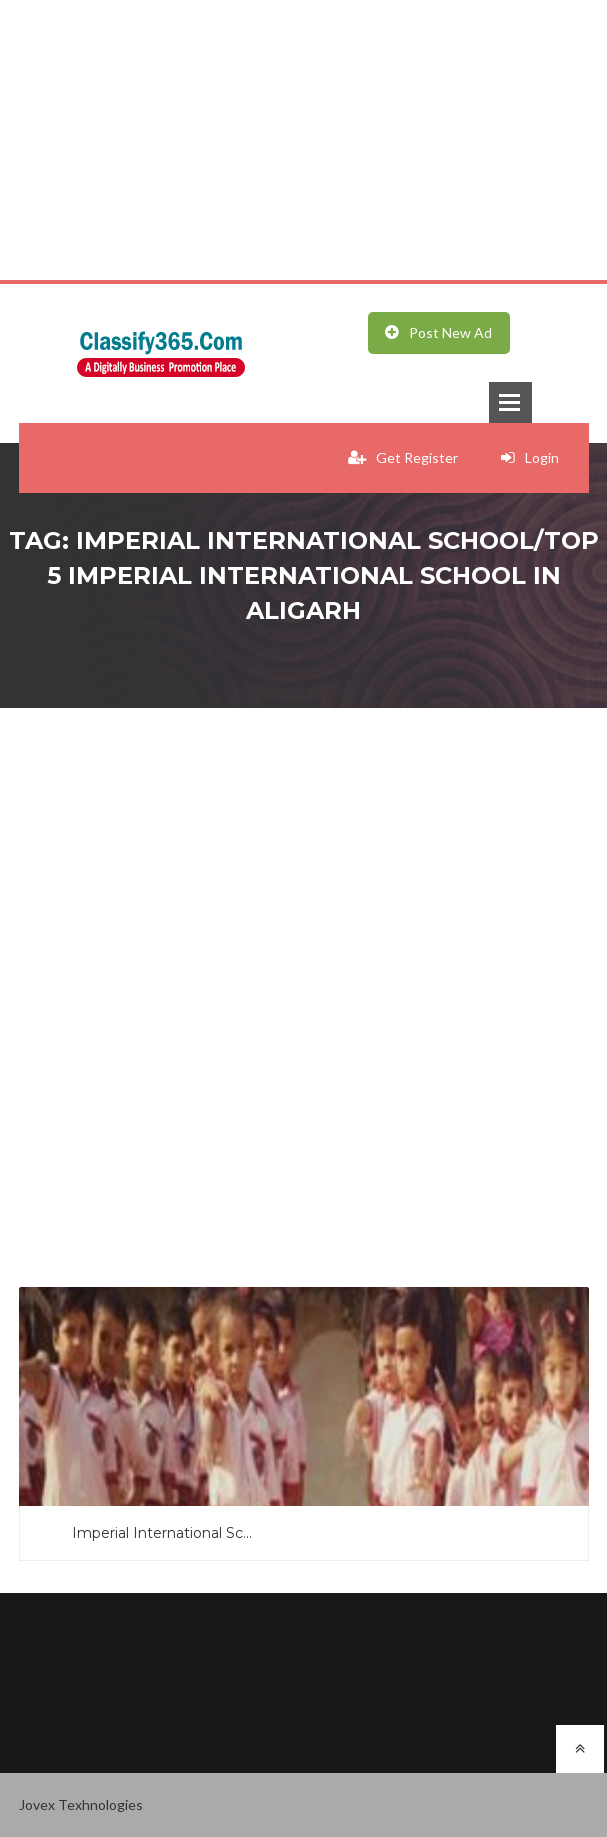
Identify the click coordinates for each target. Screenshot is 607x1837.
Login (530, 457)
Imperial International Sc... (162, 1533)
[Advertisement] (303, 140)
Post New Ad (438, 332)
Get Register (403, 457)
